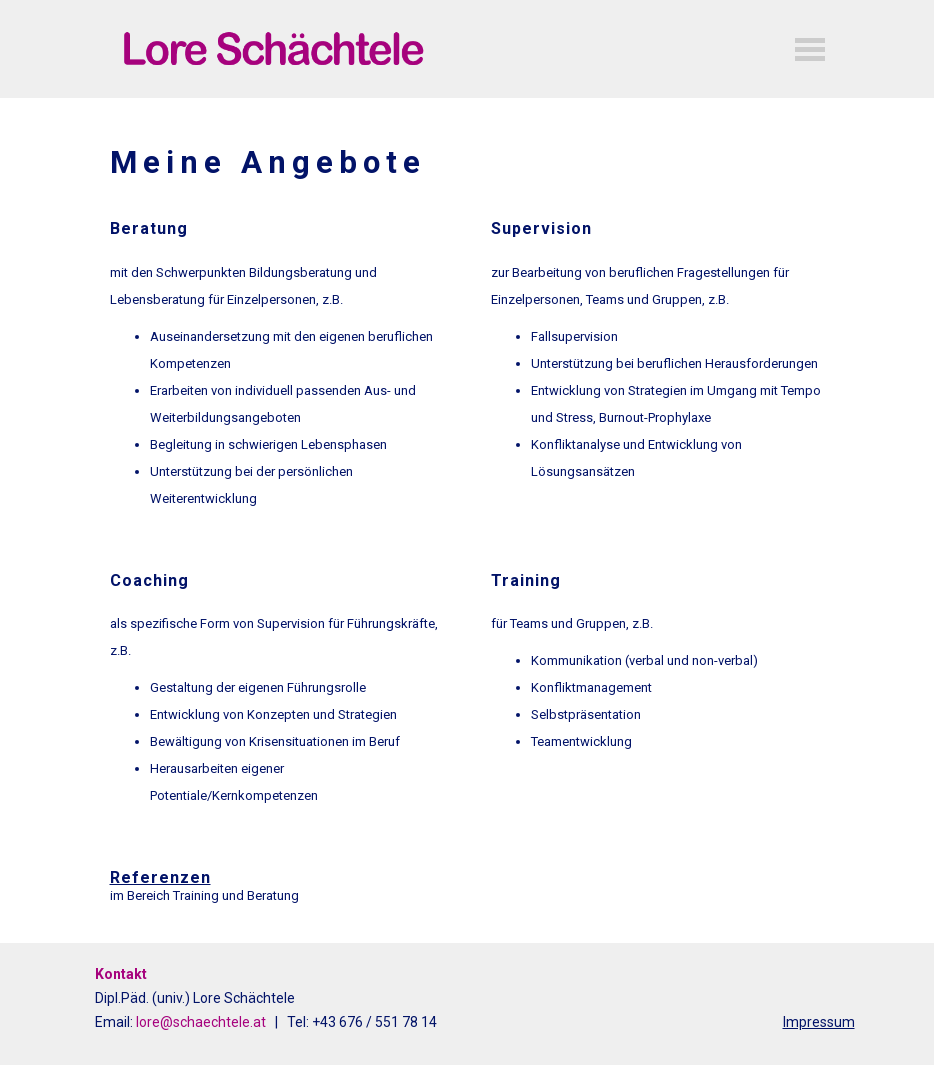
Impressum (819, 1022)
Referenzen (160, 877)
